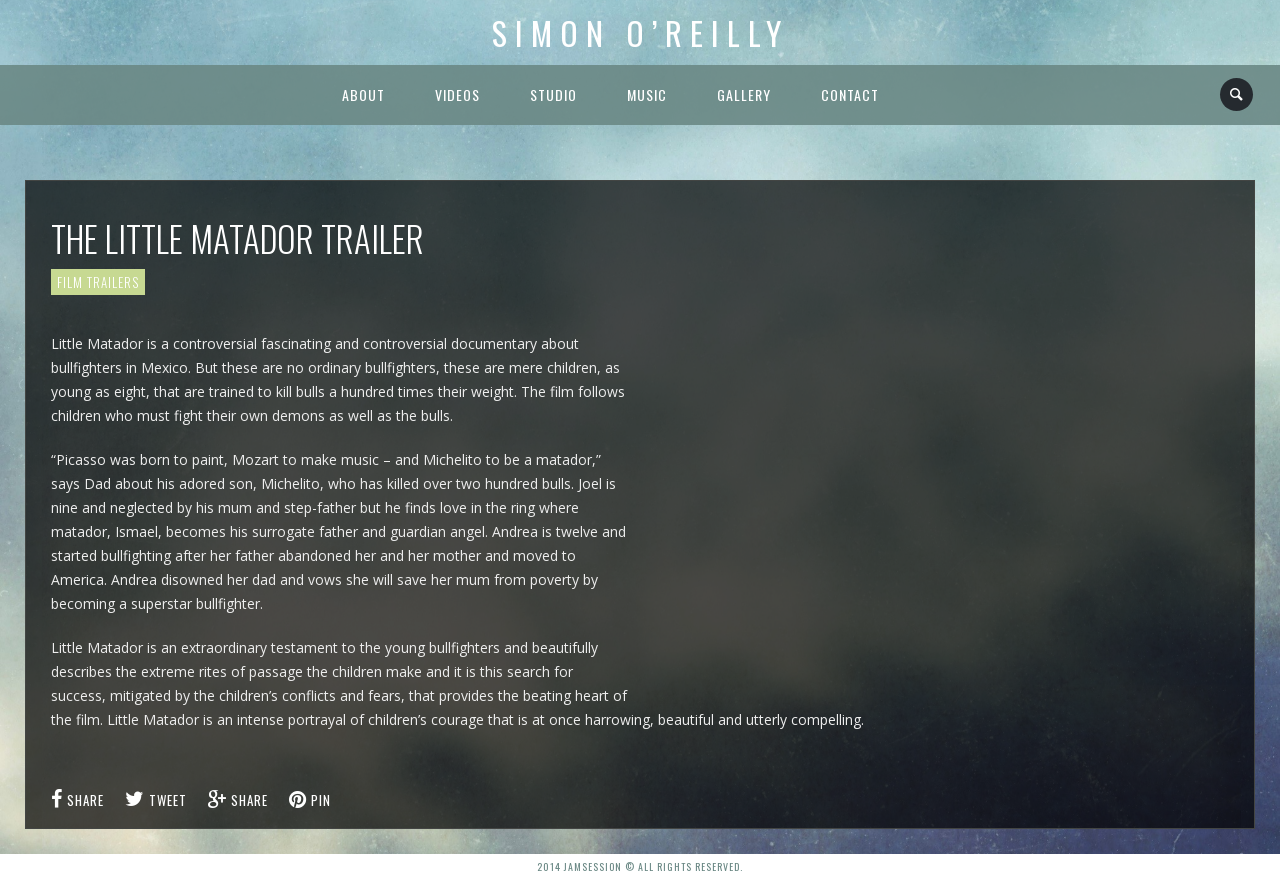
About (363, 94)
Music (647, 94)
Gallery (744, 94)
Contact (850, 94)
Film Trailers (98, 282)
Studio (553, 94)
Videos (457, 94)
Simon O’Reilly (640, 32)
